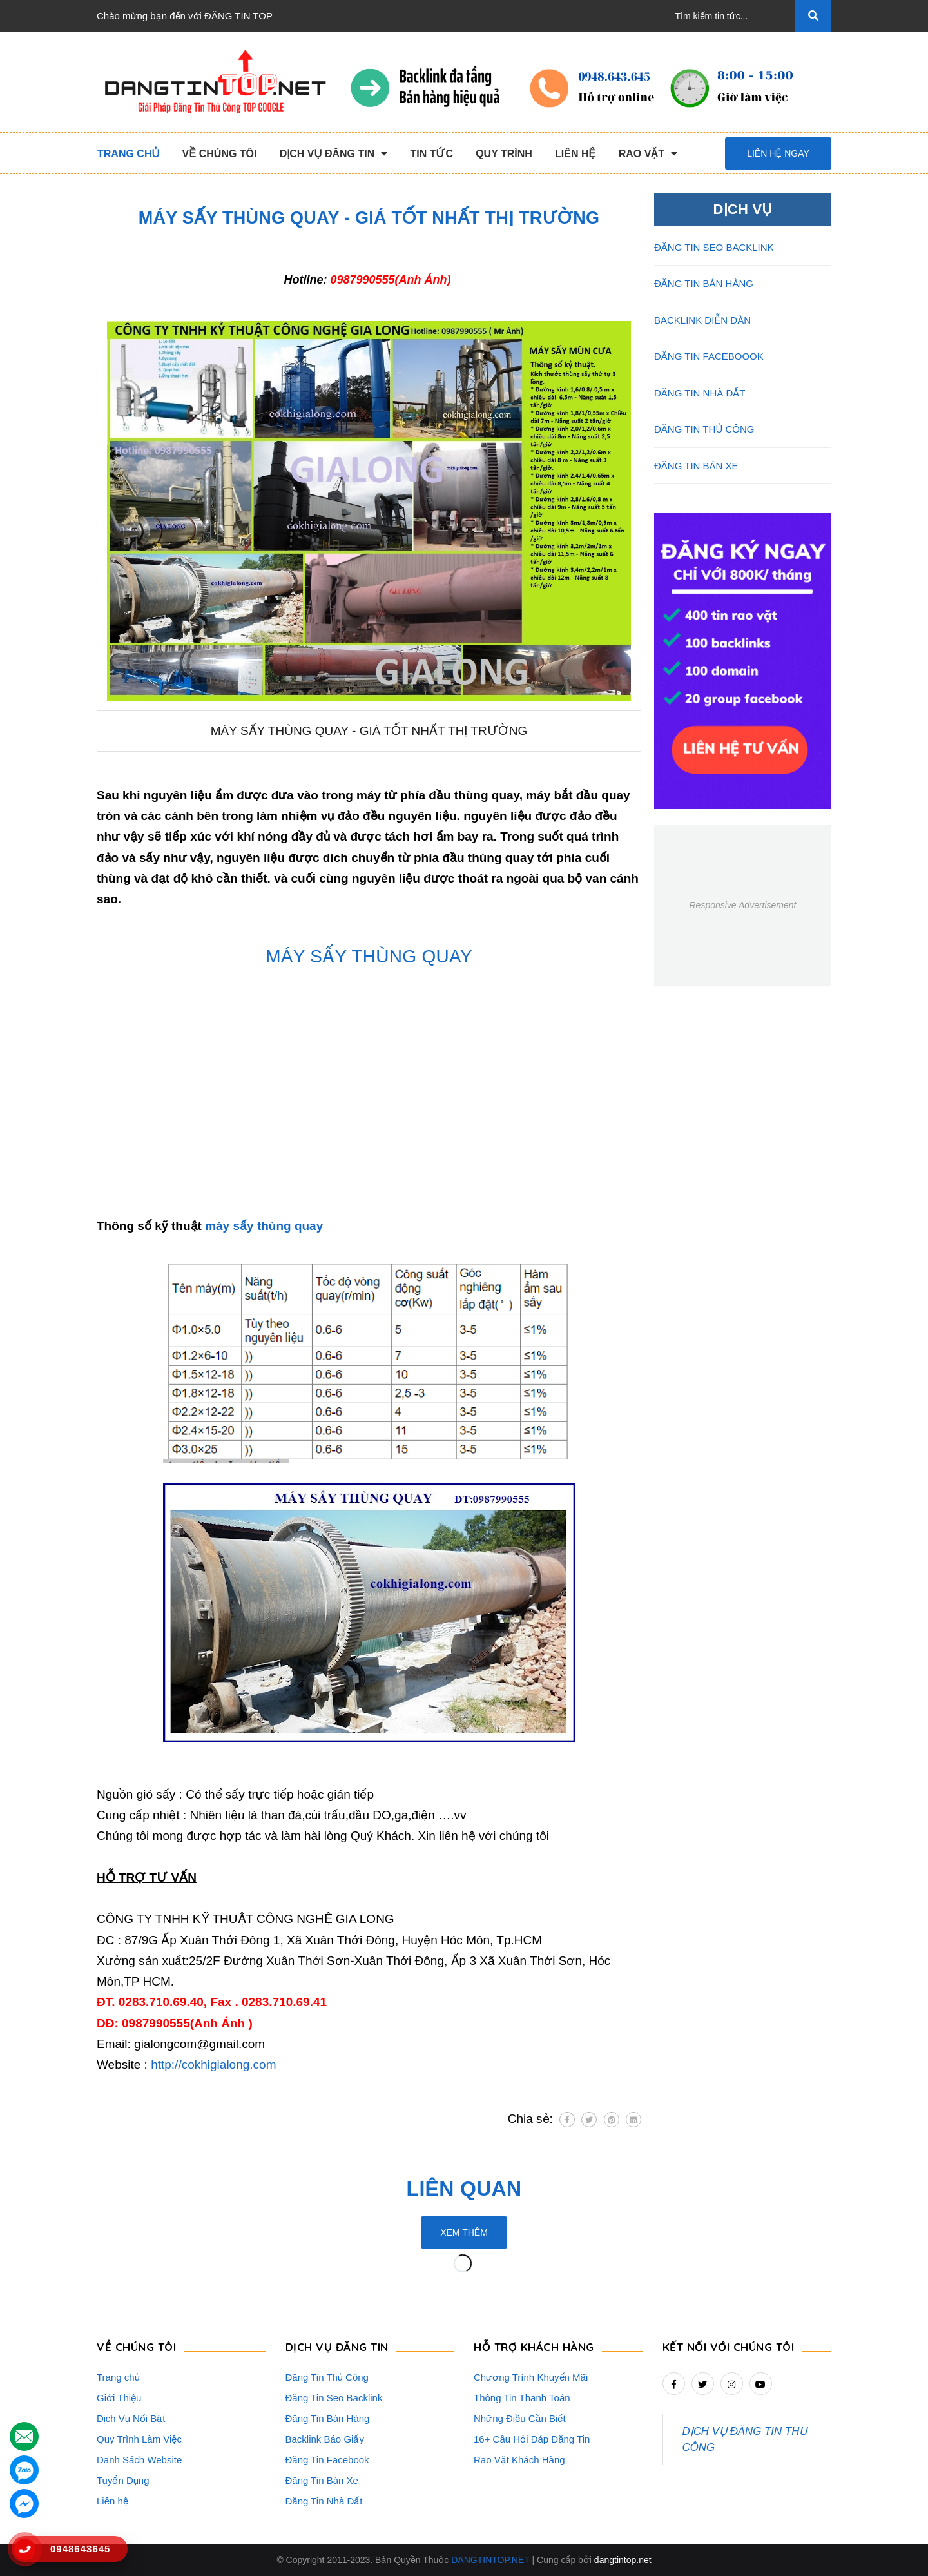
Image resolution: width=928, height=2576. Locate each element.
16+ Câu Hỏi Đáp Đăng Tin (532, 2439)
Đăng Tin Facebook (327, 2459)
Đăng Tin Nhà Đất (324, 2500)
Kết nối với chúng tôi (728, 2347)
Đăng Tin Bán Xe (321, 2480)
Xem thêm (464, 2232)
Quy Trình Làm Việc (139, 2439)
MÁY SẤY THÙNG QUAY (369, 956)
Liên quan (464, 2188)
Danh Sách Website (139, 2459)
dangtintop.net (623, 2560)
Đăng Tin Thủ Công (327, 2377)
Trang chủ (118, 2377)
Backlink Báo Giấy (324, 2439)
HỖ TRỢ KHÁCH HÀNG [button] (534, 2347)
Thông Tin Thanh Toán (522, 2397)
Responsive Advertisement (742, 905)
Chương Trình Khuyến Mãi (531, 2377)
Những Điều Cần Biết (520, 2418)
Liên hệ (112, 2500)
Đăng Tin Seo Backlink (334, 2397)
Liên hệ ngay (778, 153)
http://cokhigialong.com (213, 2064)
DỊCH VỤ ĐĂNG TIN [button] (337, 2347)
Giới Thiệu (119, 2397)
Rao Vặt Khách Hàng (519, 2459)
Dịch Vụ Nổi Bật (131, 2418)
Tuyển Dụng (123, 2480)
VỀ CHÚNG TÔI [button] (136, 2347)
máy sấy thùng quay (264, 1226)
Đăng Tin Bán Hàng (327, 2418)
